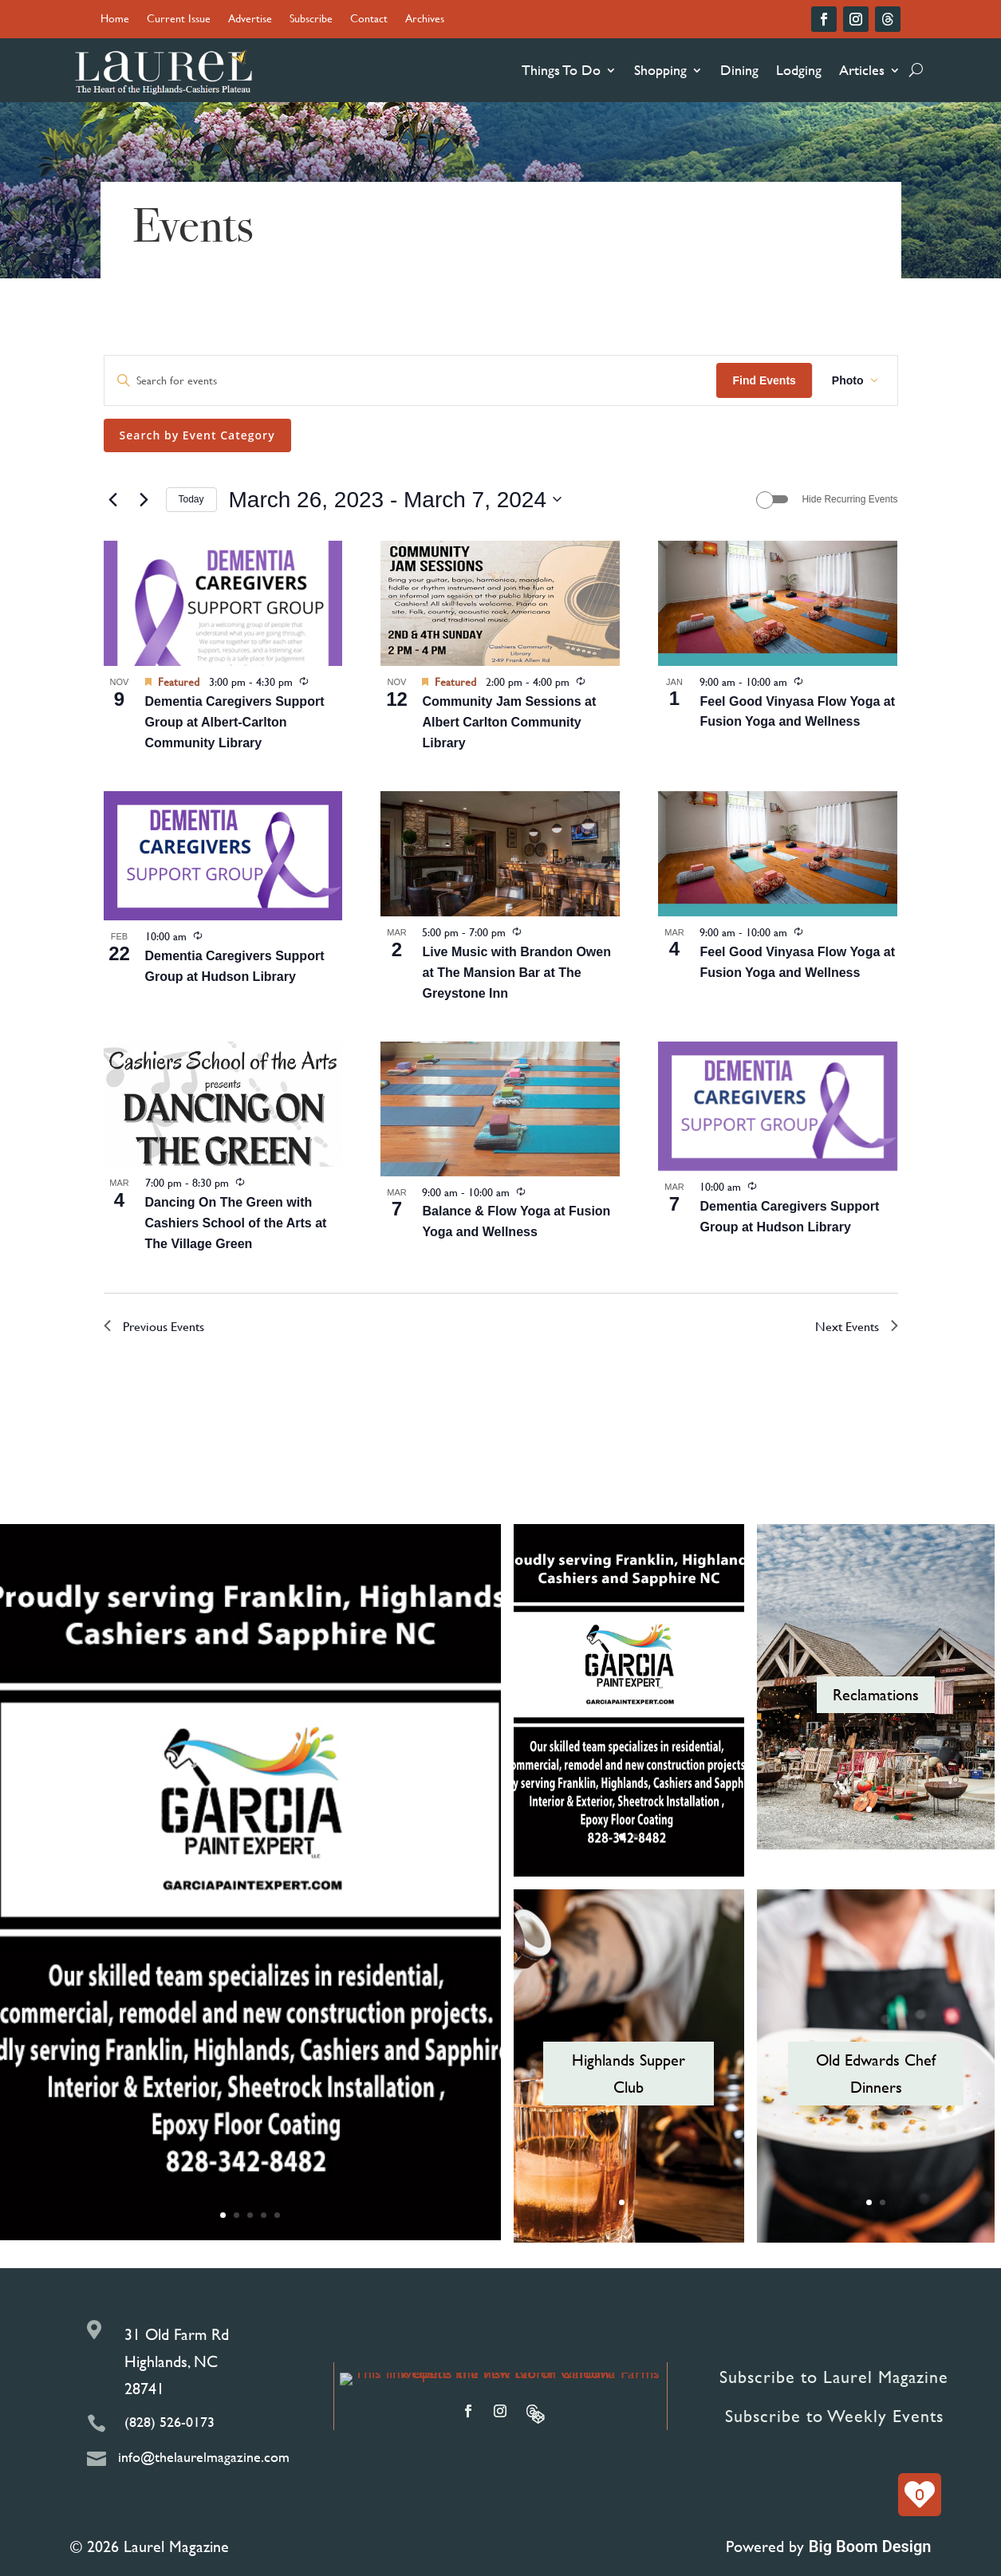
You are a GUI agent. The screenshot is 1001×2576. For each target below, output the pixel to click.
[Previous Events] (113, 499)
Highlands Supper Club (628, 2073)
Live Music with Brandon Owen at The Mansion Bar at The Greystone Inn (516, 972)
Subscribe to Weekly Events (834, 2416)
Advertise (250, 19)
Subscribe (311, 19)
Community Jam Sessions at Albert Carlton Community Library (509, 722)
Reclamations (876, 1694)
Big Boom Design (870, 2546)
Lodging (799, 70)
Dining (739, 70)
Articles (862, 70)
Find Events (763, 380)
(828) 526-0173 (169, 2421)
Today (191, 499)
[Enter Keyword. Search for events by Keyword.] (410, 381)
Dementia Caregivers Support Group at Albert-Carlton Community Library (235, 722)
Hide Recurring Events (849, 499)
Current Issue (179, 19)
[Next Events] (144, 499)
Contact (369, 19)
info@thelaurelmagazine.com (204, 2457)
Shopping (660, 70)
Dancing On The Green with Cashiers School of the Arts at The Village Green (236, 1223)
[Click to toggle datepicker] (395, 500)
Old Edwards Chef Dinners (876, 2073)
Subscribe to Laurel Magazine (833, 2377)
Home (114, 19)
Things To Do (561, 70)
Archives (424, 19)
